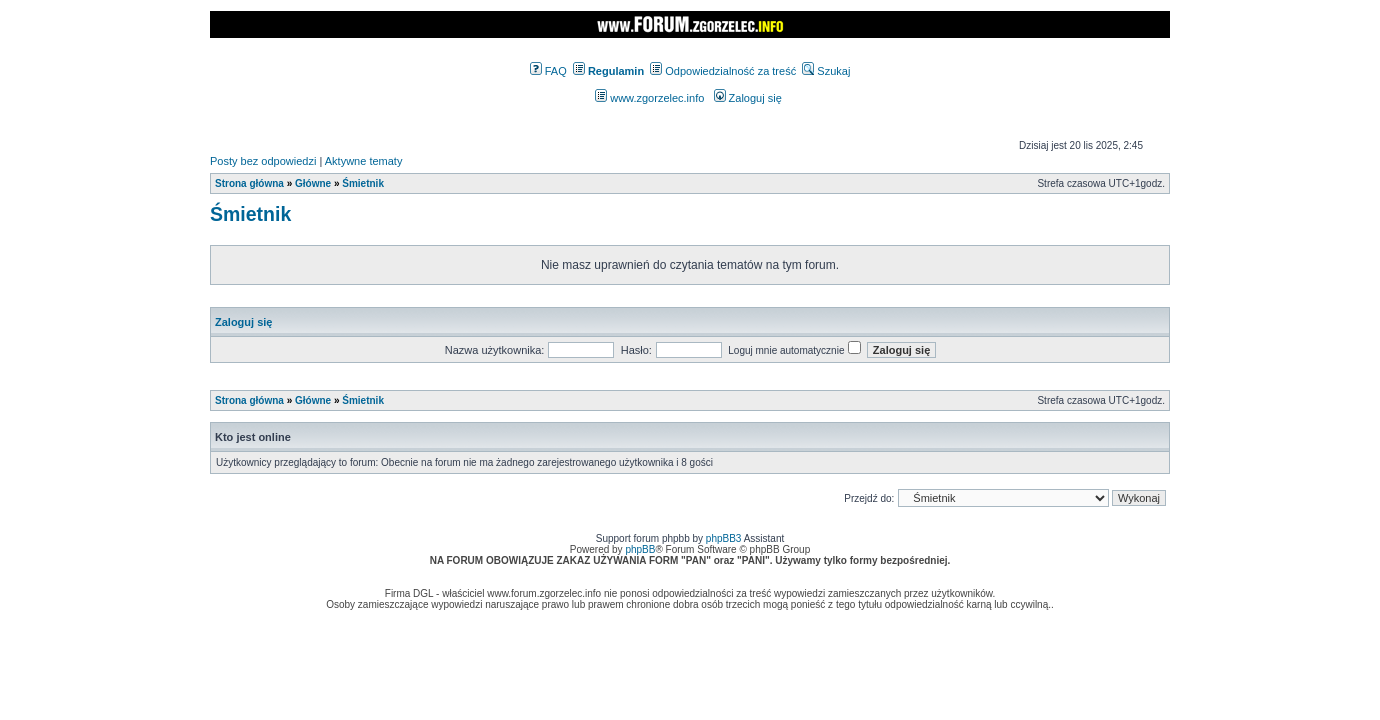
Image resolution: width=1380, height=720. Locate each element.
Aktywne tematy (364, 161)
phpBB (640, 549)
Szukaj (826, 71)
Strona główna (249, 183)
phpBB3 (724, 538)
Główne (313, 183)
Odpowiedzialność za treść (723, 71)
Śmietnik (363, 183)
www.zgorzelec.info (649, 98)
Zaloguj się (748, 98)
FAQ (548, 71)
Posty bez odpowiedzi (263, 161)
